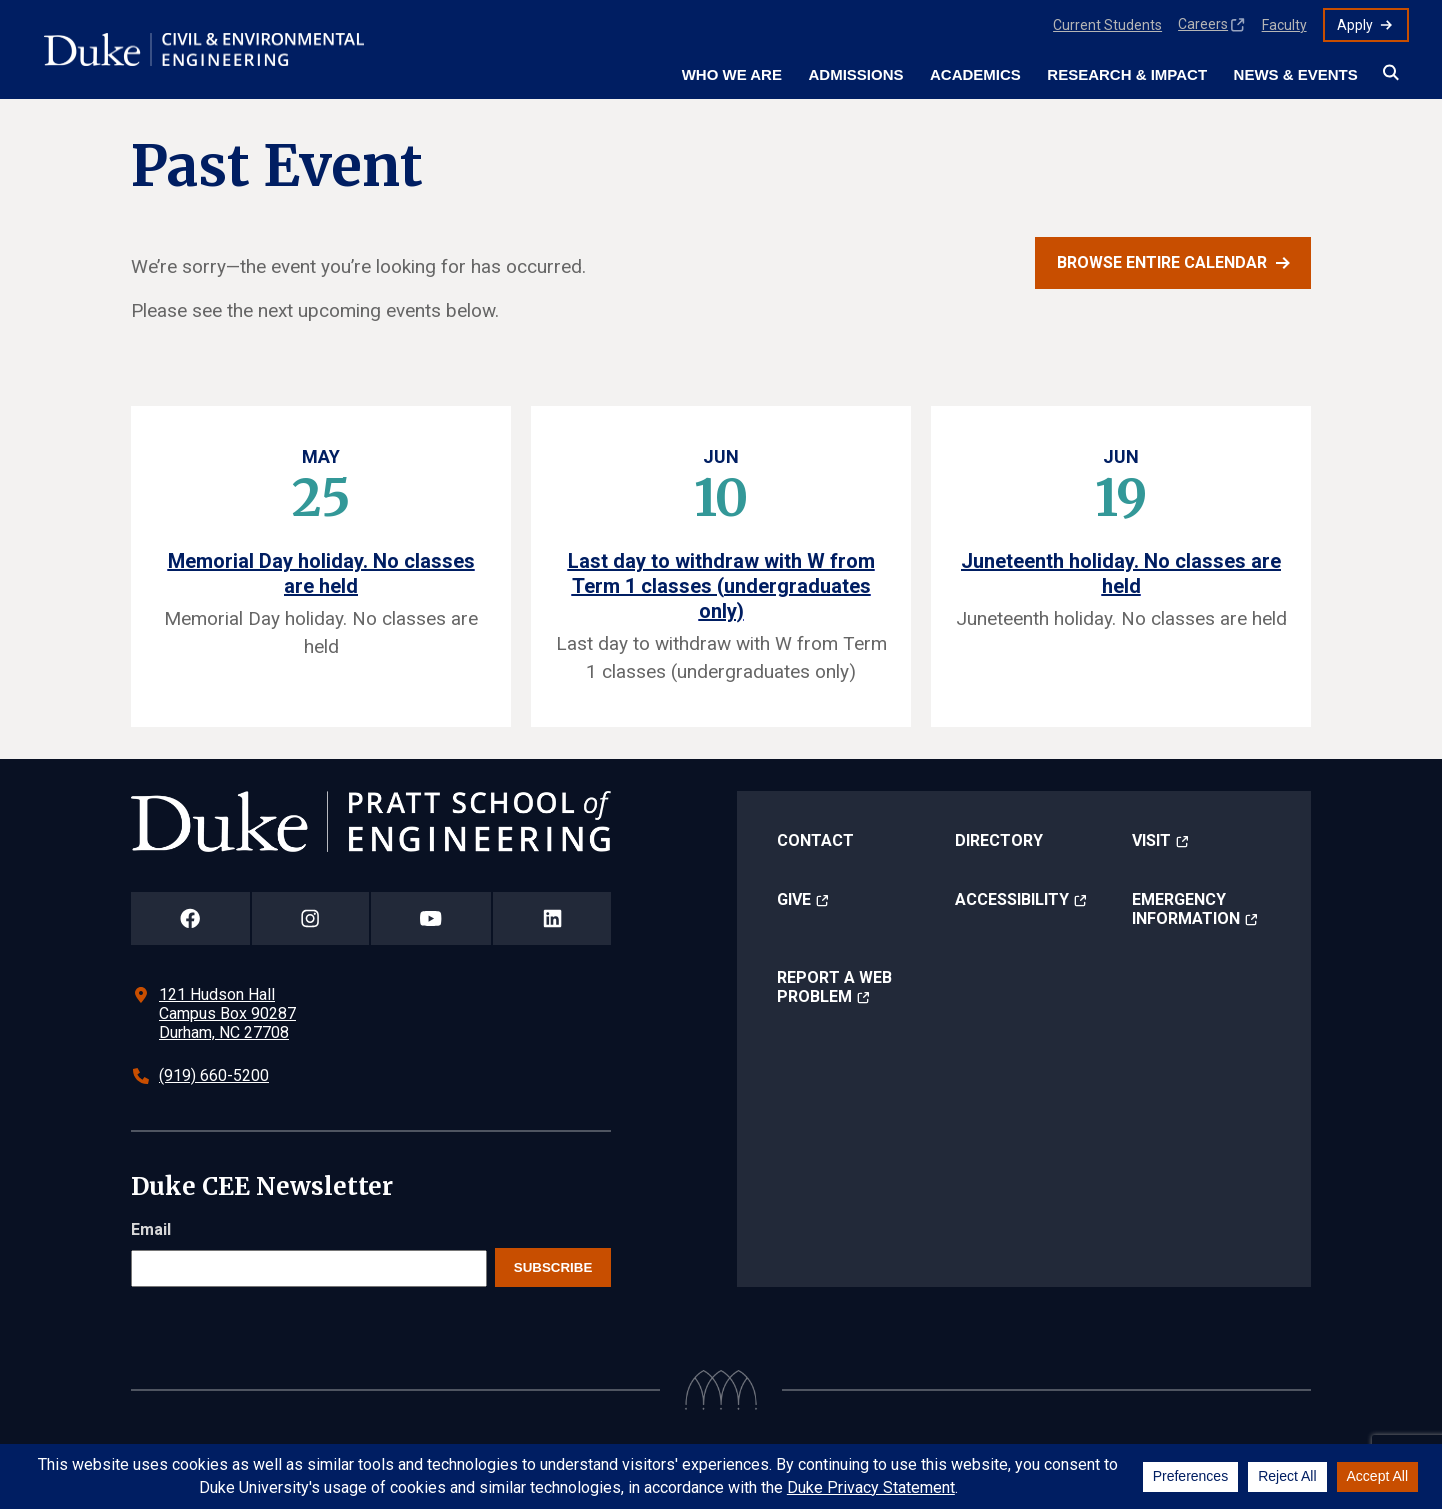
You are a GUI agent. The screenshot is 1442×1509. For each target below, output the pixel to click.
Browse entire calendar (1162, 262)
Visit (1151, 840)
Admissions (855, 74)
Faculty (1284, 25)
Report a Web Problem (834, 987)
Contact (815, 840)
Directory (999, 840)
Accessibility (1012, 899)
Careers (1203, 24)
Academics (975, 74)
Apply (1355, 25)
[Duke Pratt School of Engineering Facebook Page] (190, 918)
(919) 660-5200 (214, 1075)
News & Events (1296, 74)
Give (794, 899)
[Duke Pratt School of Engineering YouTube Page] (431, 918)
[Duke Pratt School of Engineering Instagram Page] (310, 918)
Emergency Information (1186, 909)
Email (151, 1229)
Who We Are (732, 74)
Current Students (1107, 25)
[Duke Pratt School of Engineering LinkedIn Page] (552, 918)
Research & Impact (1127, 74)
